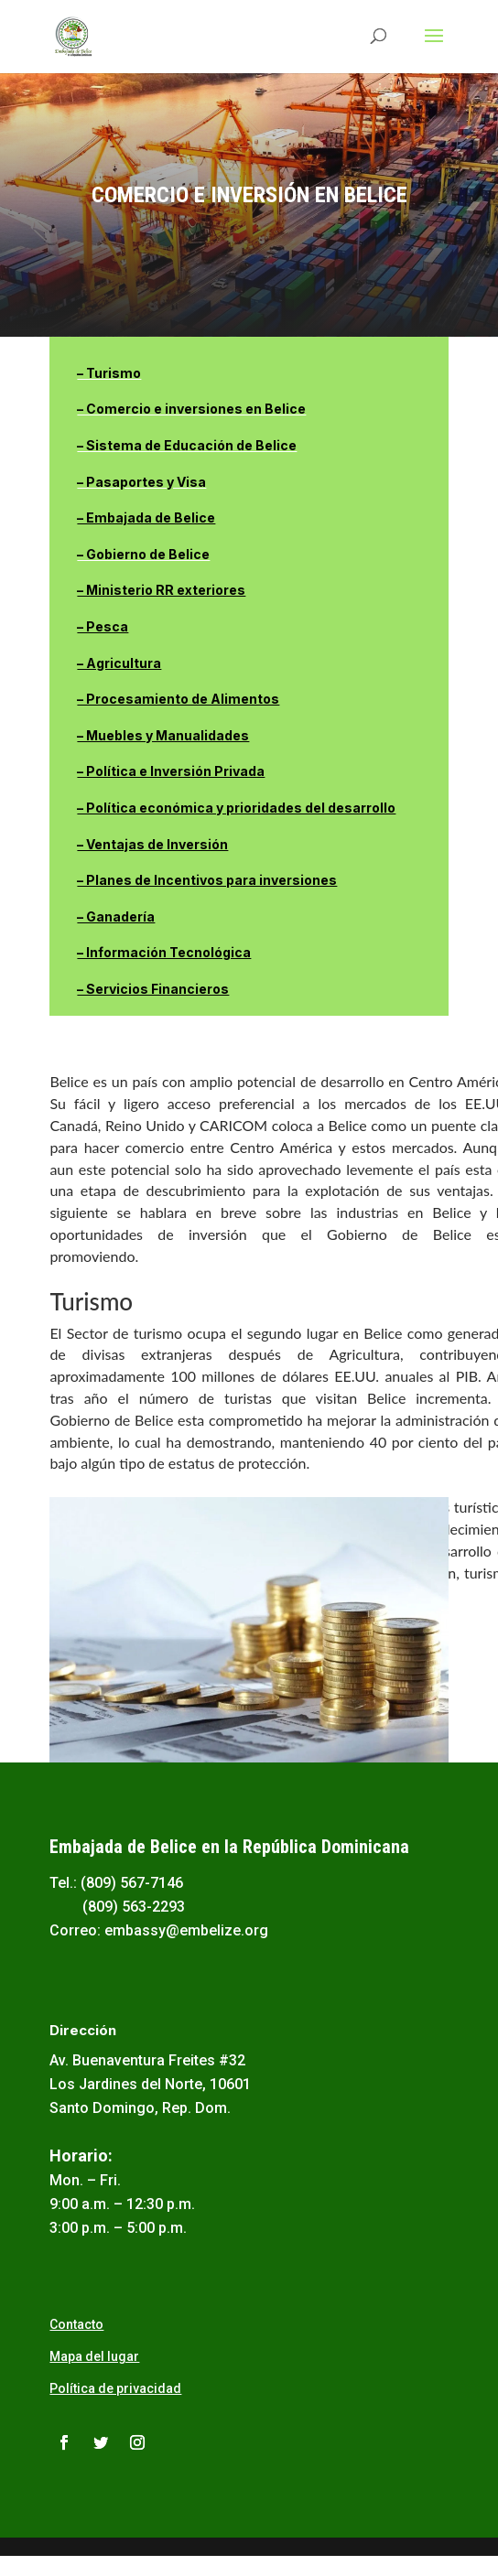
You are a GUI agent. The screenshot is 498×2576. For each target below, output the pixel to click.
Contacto (76, 2324)
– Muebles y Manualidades (163, 735)
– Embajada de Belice (146, 517)
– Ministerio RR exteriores (161, 590)
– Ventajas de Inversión (152, 844)
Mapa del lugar (94, 2356)
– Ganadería (116, 916)
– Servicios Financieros (153, 989)
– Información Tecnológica (164, 952)
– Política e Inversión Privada (171, 771)
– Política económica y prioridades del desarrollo (236, 807)
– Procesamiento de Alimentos (178, 698)
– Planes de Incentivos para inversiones (207, 880)
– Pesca (102, 626)
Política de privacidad (115, 2388)
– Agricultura (119, 663)
